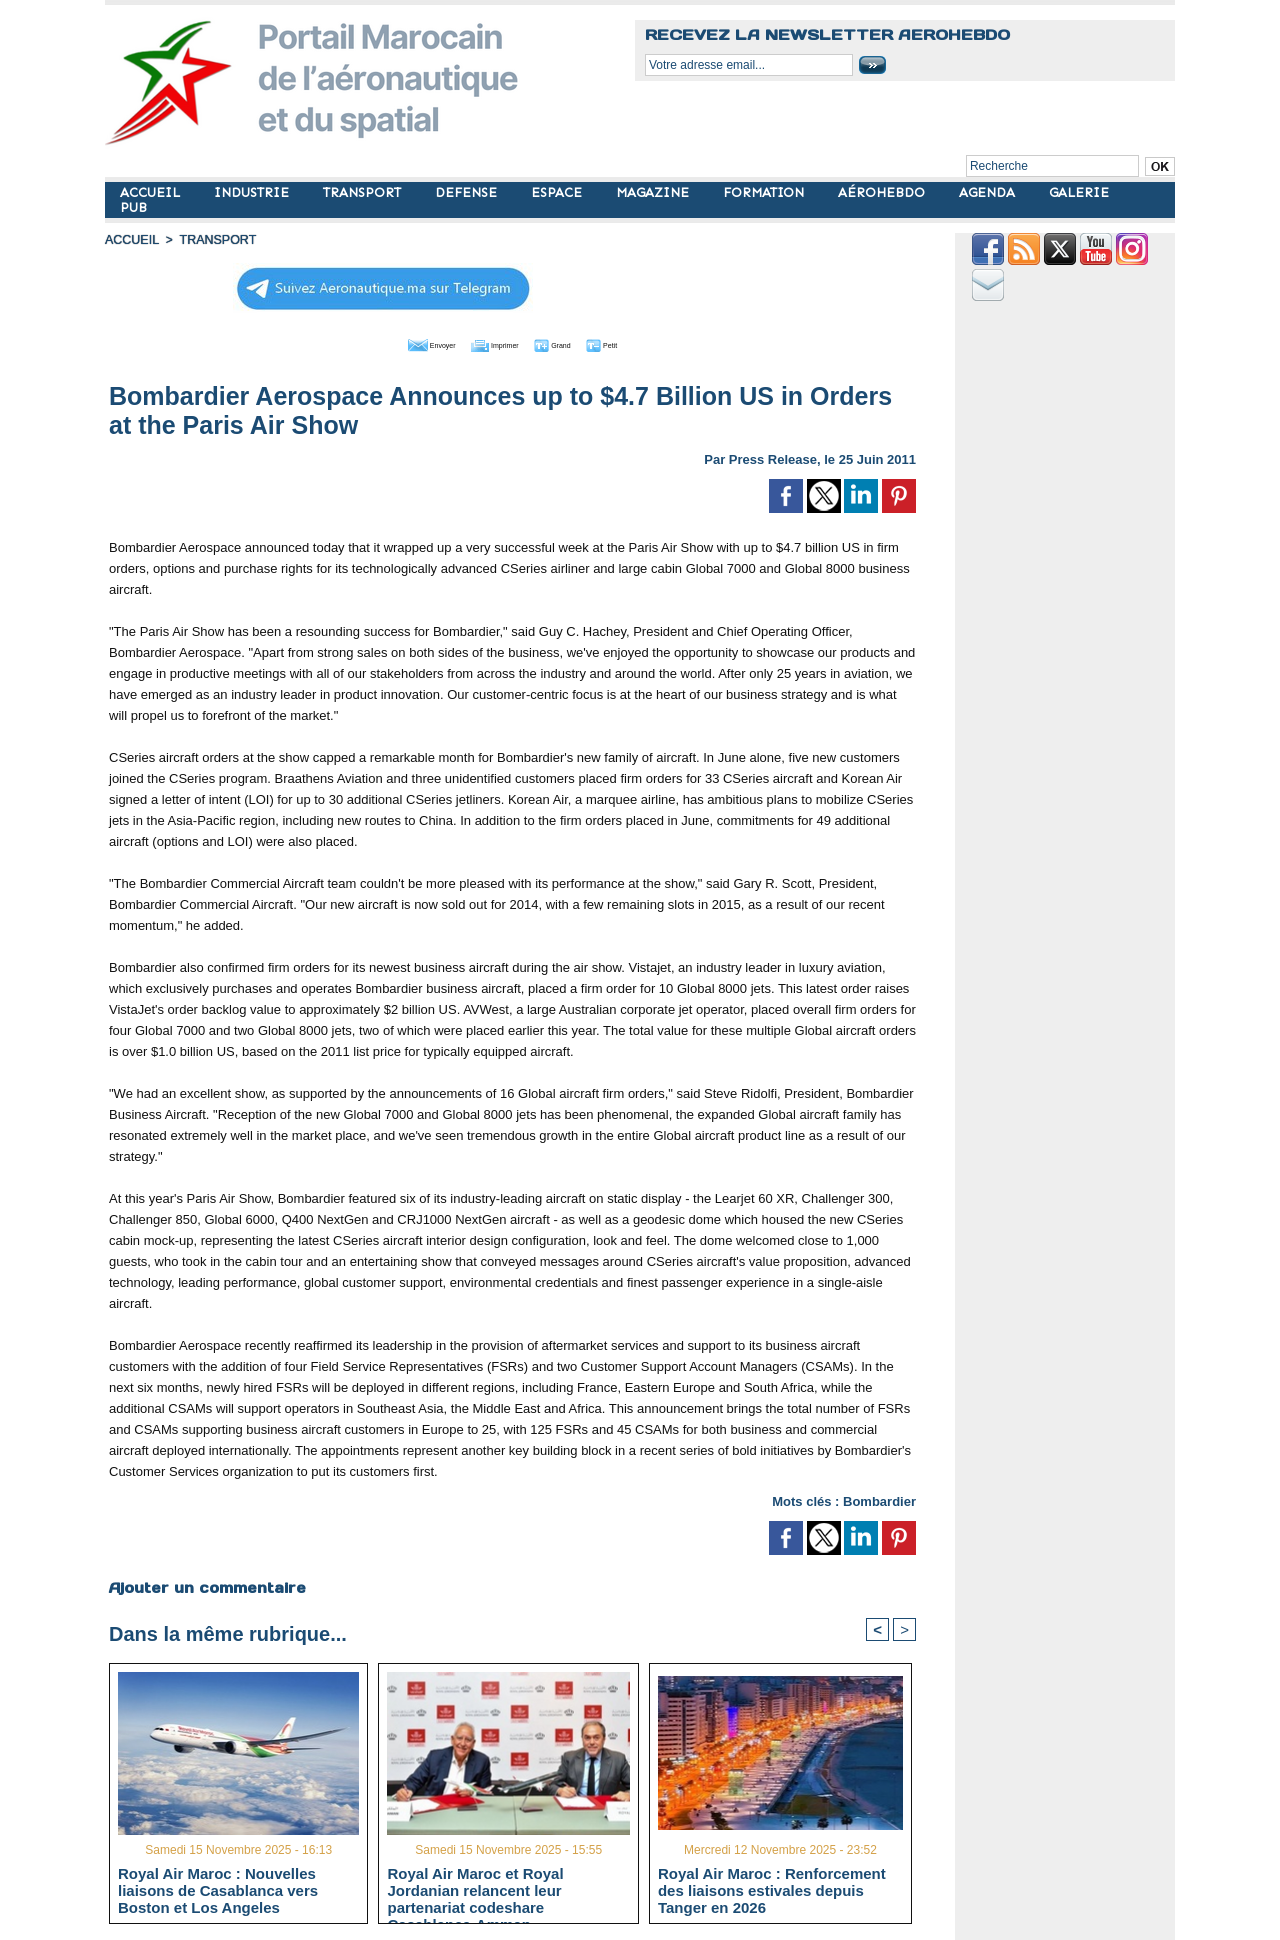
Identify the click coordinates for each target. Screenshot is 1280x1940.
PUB (133, 207)
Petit (640, 343)
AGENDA (989, 192)
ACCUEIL (152, 192)
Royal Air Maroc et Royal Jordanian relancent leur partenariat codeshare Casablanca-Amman (475, 1890)
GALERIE (1079, 192)
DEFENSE (468, 192)
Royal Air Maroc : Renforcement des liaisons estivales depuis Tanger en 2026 (772, 1890)
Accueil (131, 240)
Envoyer (398, 343)
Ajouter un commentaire (206, 1586)
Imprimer (489, 343)
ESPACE (558, 192)
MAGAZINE (654, 192)
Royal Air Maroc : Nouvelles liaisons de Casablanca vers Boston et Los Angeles (218, 1890)
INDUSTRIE (253, 192)
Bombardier (879, 1499)
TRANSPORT (364, 192)
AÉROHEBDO (883, 192)
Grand (573, 343)
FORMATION (765, 192)
